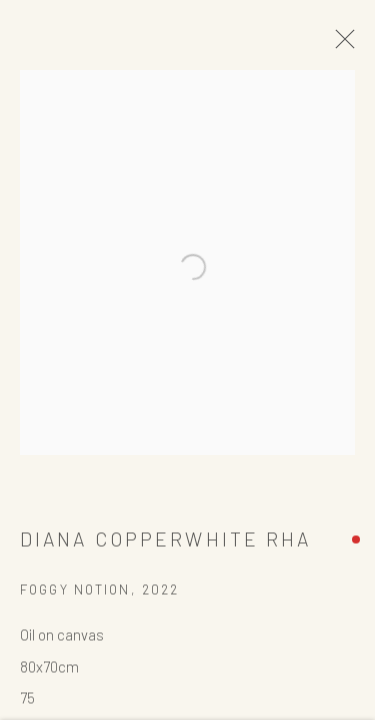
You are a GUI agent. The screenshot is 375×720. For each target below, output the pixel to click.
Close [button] (347, 45)
